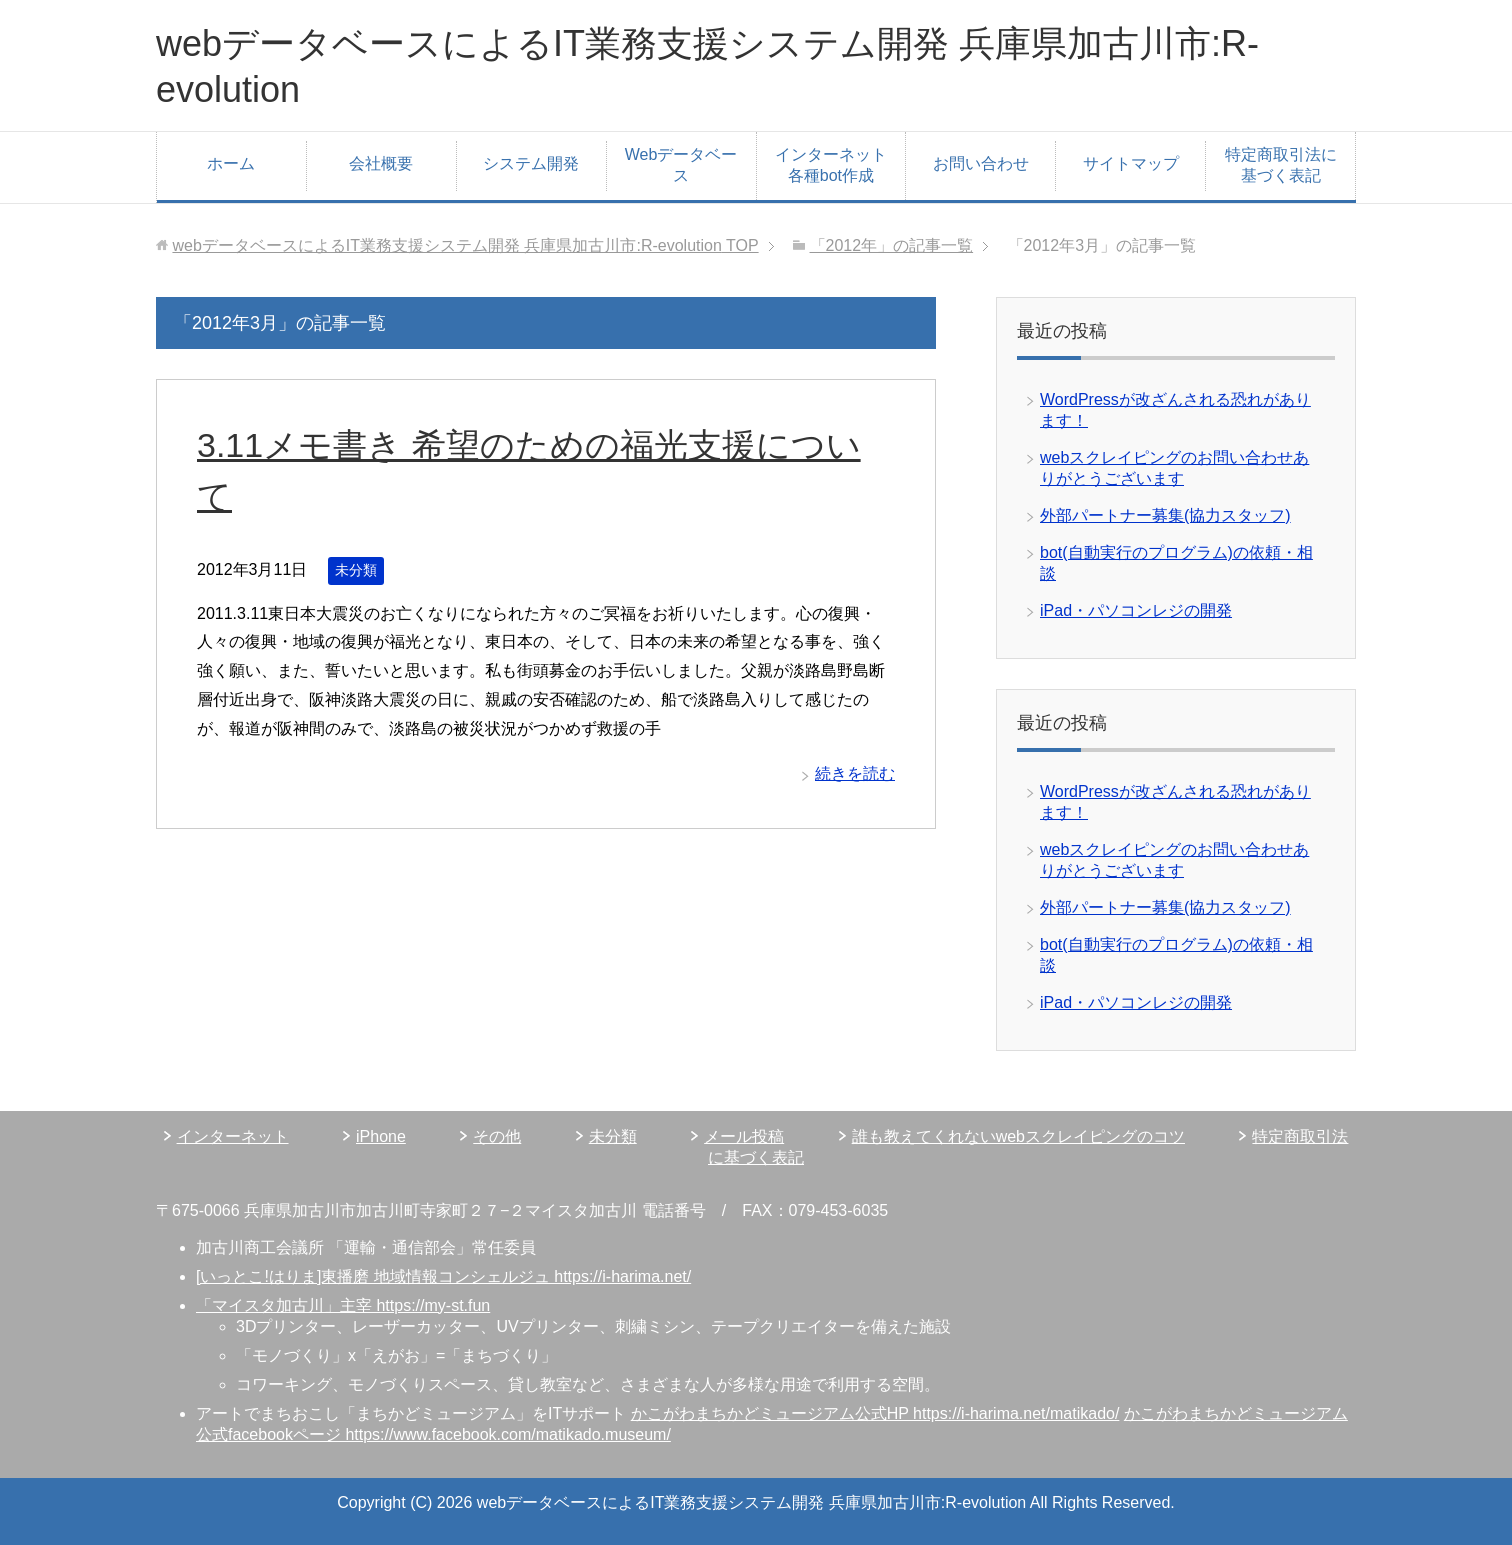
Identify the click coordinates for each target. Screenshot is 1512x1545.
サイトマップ (1131, 163)
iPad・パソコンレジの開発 (1136, 610)
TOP (465, 245)
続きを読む (855, 773)
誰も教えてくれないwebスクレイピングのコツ (1018, 1136)
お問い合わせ (981, 163)
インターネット (233, 1136)
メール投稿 (744, 1136)
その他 (497, 1136)
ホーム (231, 163)
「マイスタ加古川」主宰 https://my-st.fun (343, 1305)
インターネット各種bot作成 (831, 165)
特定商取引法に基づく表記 (1281, 165)
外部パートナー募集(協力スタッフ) (1165, 515)
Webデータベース (681, 165)
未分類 (356, 570)
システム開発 (531, 163)
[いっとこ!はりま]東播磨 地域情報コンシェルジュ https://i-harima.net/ (443, 1276)
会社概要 (381, 163)
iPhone (381, 1136)
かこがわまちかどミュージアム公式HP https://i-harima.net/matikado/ (875, 1413)
